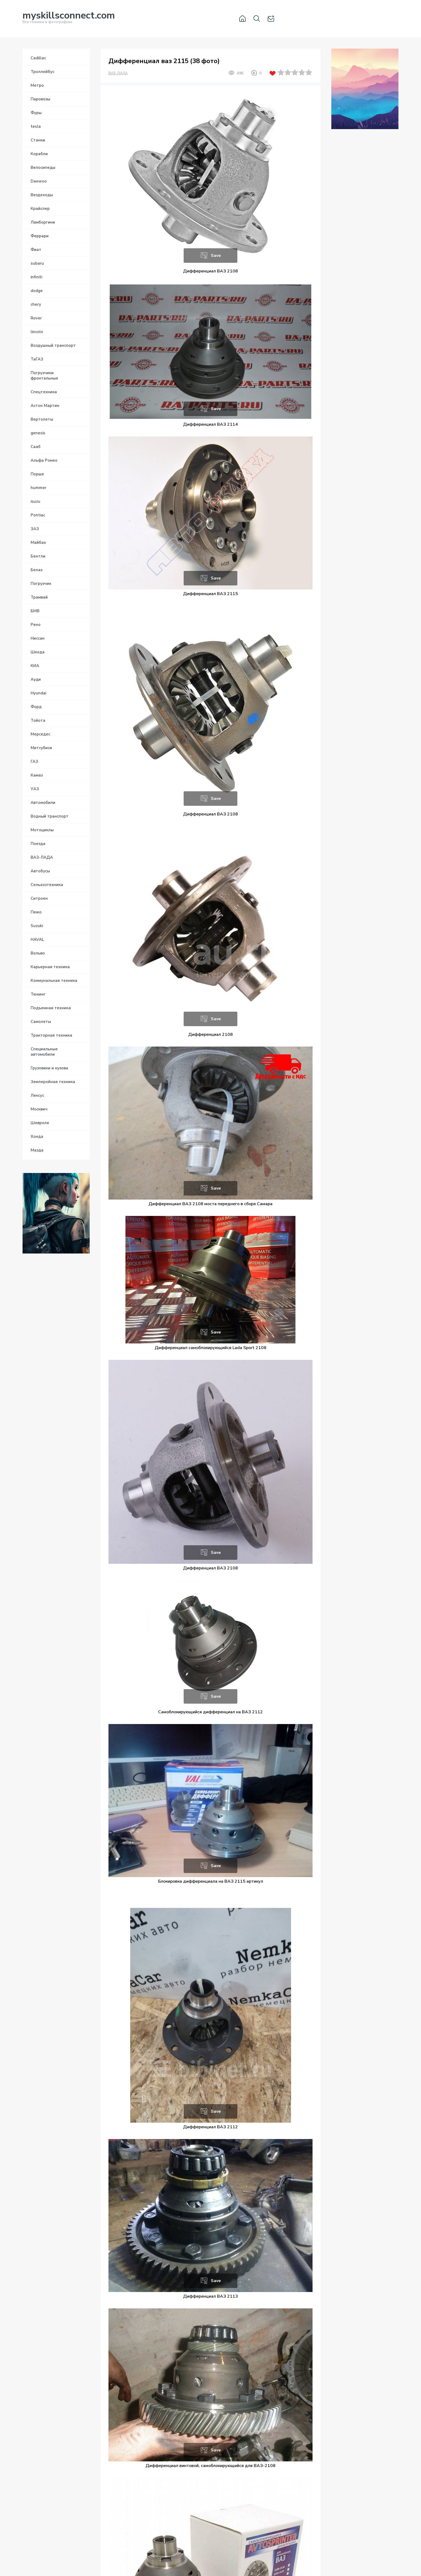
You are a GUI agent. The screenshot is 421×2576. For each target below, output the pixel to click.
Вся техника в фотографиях (69, 18)
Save (216, 255)
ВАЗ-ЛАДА (118, 73)
